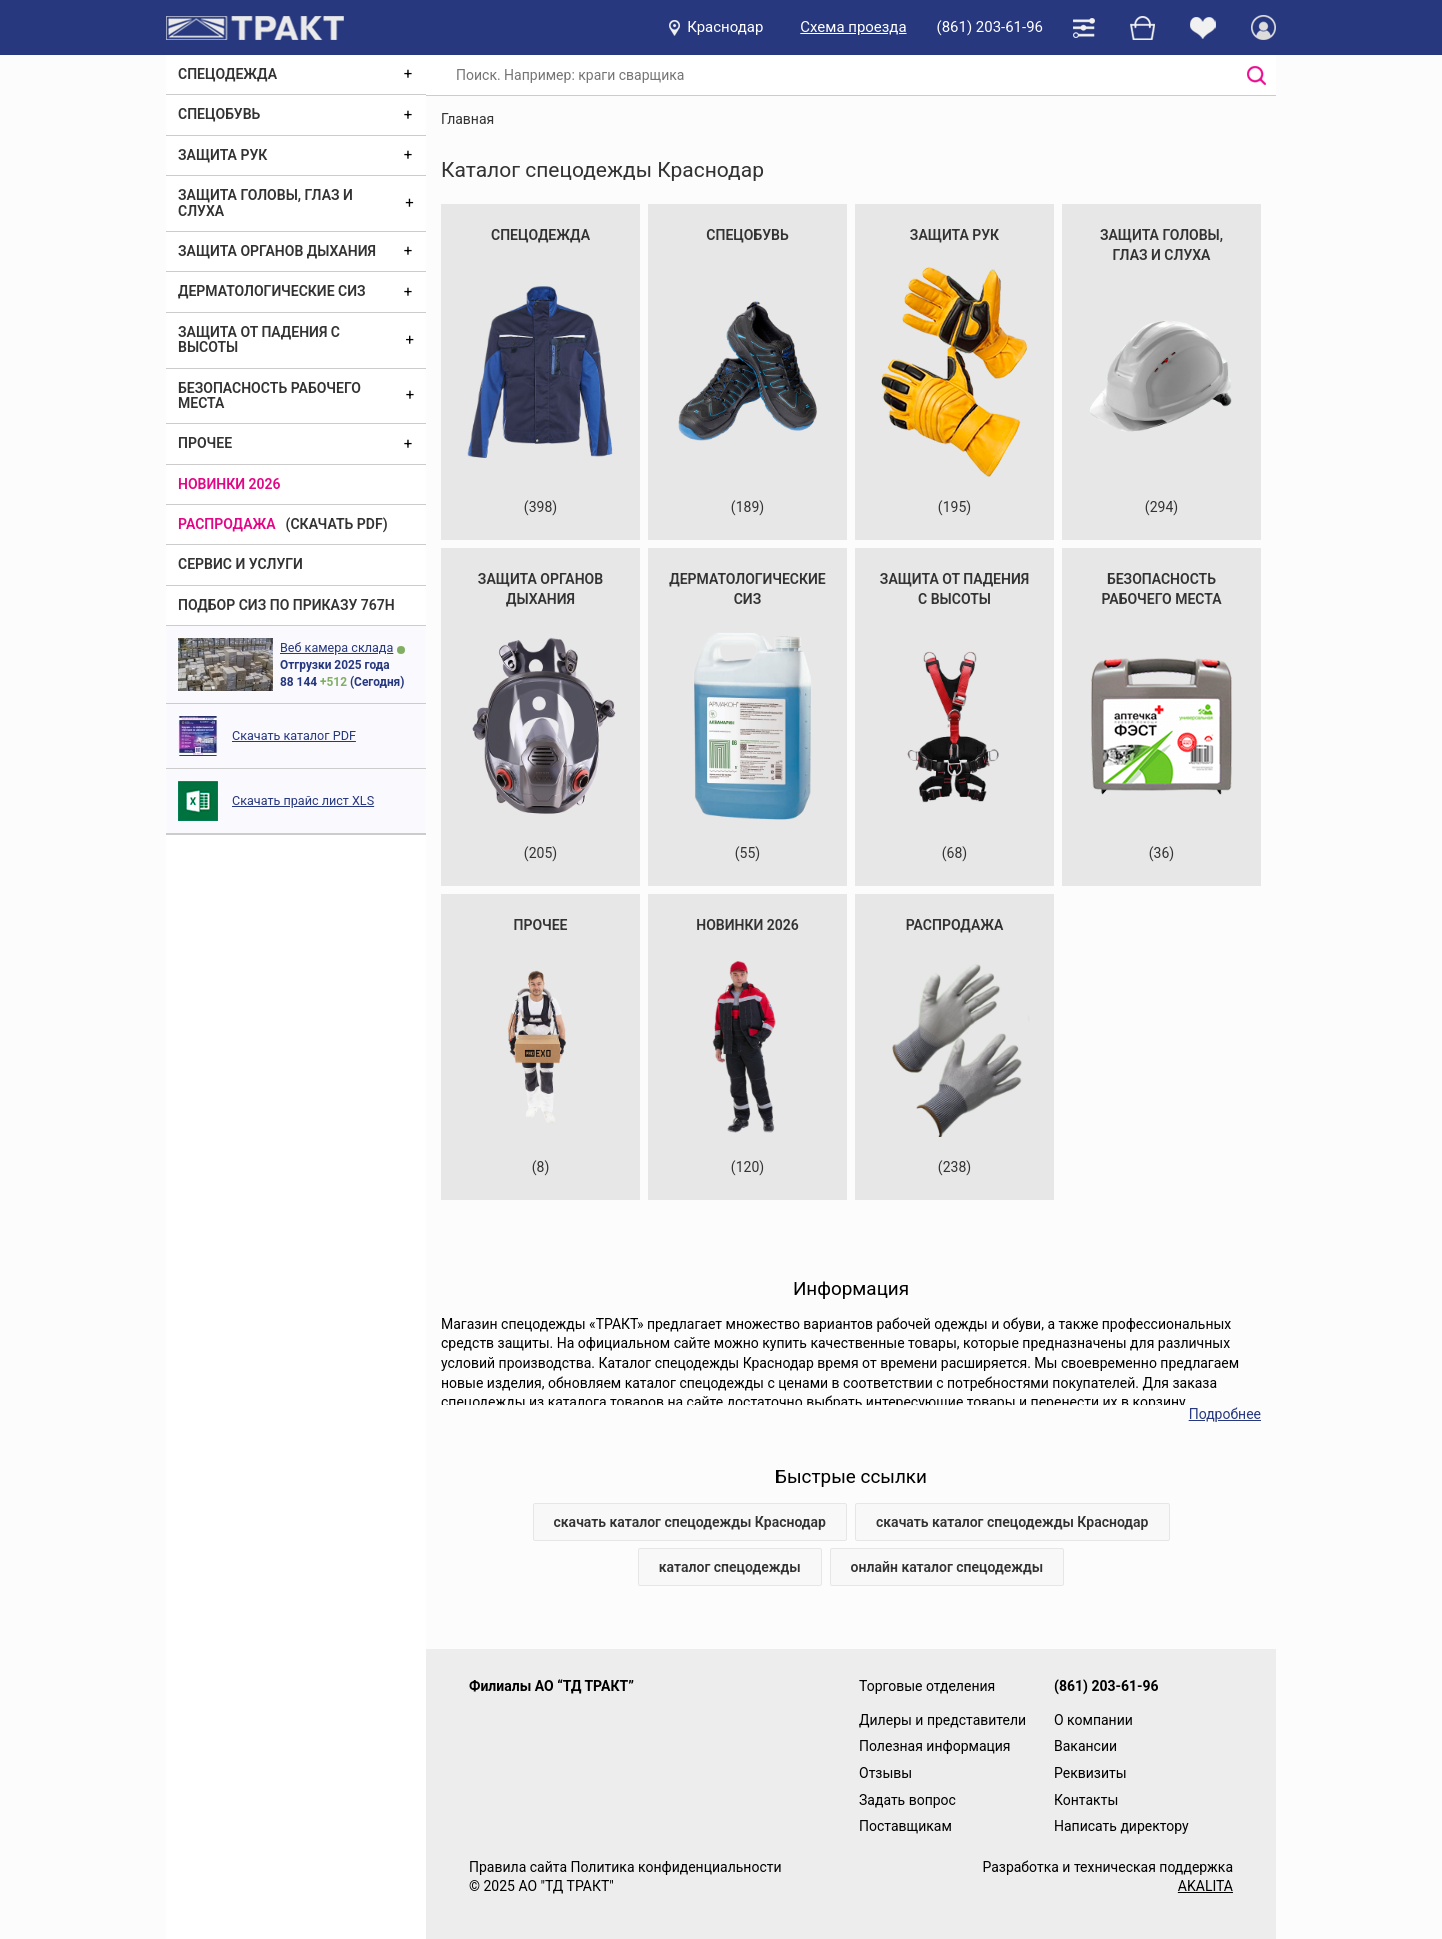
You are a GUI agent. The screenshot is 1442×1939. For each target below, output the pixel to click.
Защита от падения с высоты (259, 339)
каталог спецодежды (730, 1567)
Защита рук (222, 155)
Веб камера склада (336, 647)
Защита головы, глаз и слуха (265, 202)
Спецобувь (219, 114)
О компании (1093, 1720)
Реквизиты (1090, 1773)
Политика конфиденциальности (675, 1867)
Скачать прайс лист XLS (303, 800)
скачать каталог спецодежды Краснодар (690, 1522)
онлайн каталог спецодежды (947, 1567)
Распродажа (227, 524)
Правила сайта (518, 1867)
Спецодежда (227, 74)
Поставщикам (905, 1826)
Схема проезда (853, 27)
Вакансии (1085, 1746)
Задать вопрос (907, 1800)
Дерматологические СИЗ (272, 291)
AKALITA (1205, 1886)
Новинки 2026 (229, 484)
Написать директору (1121, 1826)
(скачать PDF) (337, 524)
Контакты (1086, 1800)
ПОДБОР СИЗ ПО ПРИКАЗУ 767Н (286, 605)
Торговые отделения (927, 1686)
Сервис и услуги (240, 564)
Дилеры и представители (942, 1720)
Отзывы (885, 1773)
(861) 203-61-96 (990, 27)
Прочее (205, 443)
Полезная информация (935, 1746)
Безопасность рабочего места (269, 395)
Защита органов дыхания (277, 251)
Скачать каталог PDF (294, 735)
